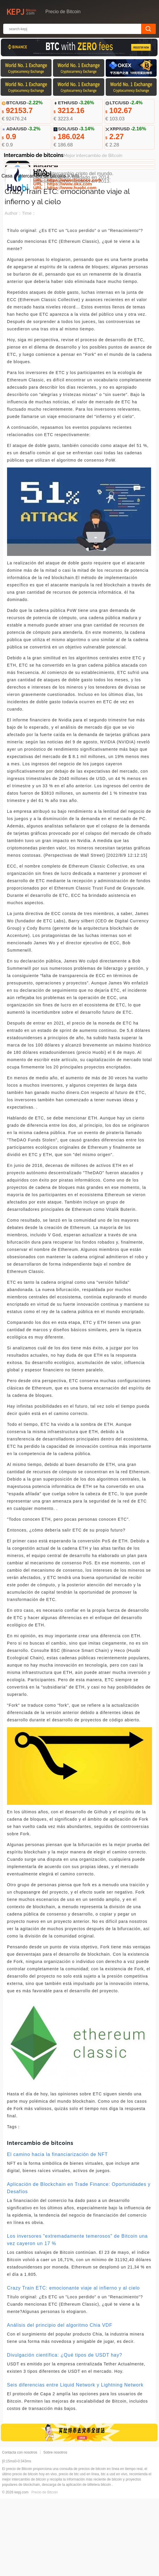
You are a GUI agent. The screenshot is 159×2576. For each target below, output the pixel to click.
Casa (6, 253)
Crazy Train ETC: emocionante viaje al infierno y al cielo (73, 2365)
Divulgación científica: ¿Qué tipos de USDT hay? (64, 2432)
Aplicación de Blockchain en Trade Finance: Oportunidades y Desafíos (79, 2265)
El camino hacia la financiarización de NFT (57, 2232)
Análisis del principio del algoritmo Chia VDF (59, 2402)
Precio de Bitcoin (44, 2570)
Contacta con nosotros (19, 2530)
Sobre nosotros (55, 2530)
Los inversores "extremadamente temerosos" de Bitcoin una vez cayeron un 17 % (77, 2317)
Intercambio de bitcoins (42, 253)
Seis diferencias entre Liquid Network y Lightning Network (75, 2462)
